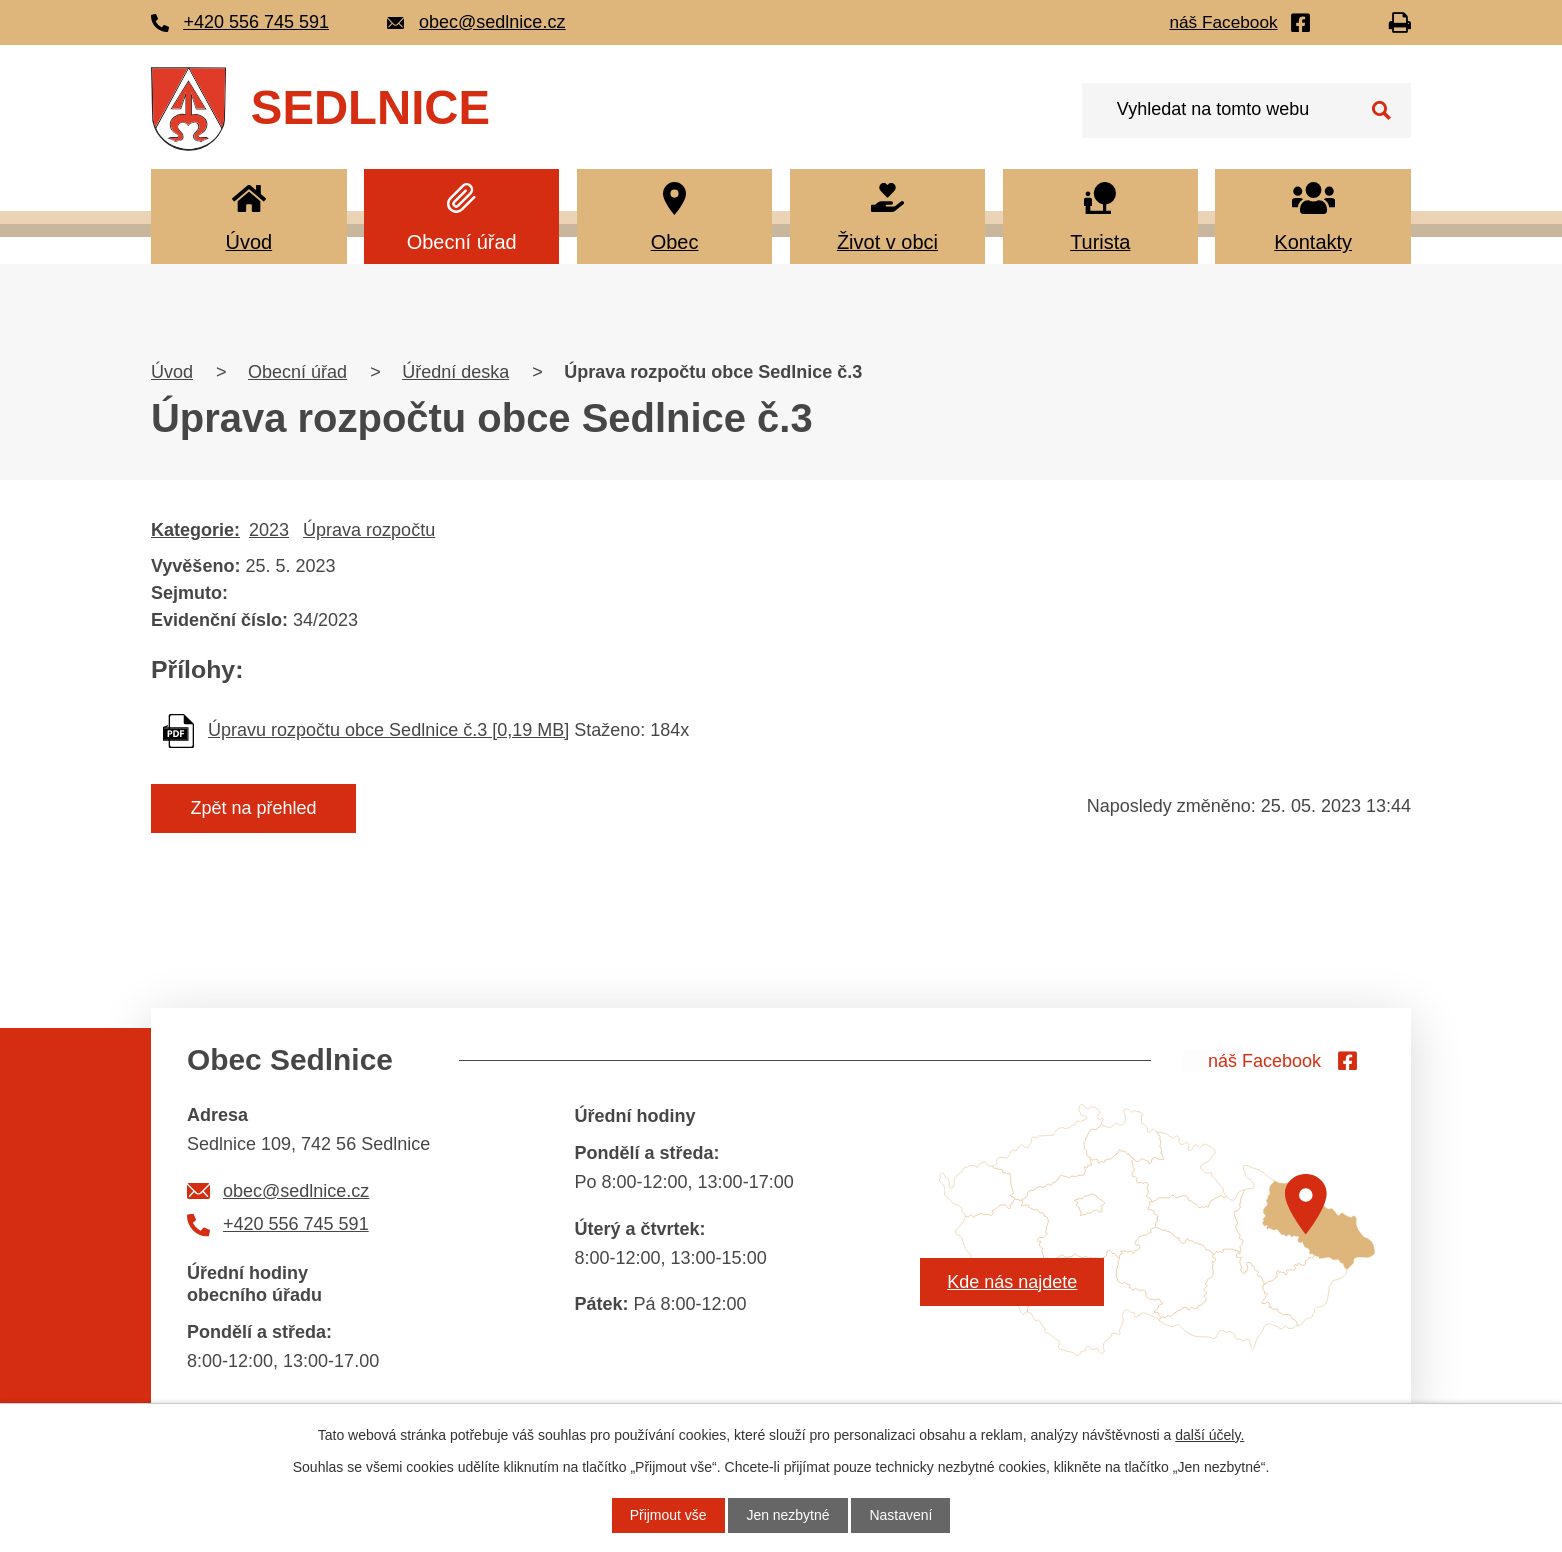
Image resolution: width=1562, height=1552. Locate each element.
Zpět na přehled (254, 808)
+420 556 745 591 (296, 1224)
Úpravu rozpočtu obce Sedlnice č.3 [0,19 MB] (388, 730)
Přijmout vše (667, 1515)
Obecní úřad (462, 242)
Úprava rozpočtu (369, 530)
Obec (675, 242)
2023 (269, 530)
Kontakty (1313, 242)
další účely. (1209, 1435)
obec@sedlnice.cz (296, 1191)
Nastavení (901, 1515)
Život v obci (887, 242)
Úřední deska (455, 372)
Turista (1100, 242)
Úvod (248, 242)
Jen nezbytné (787, 1515)
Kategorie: (195, 530)
